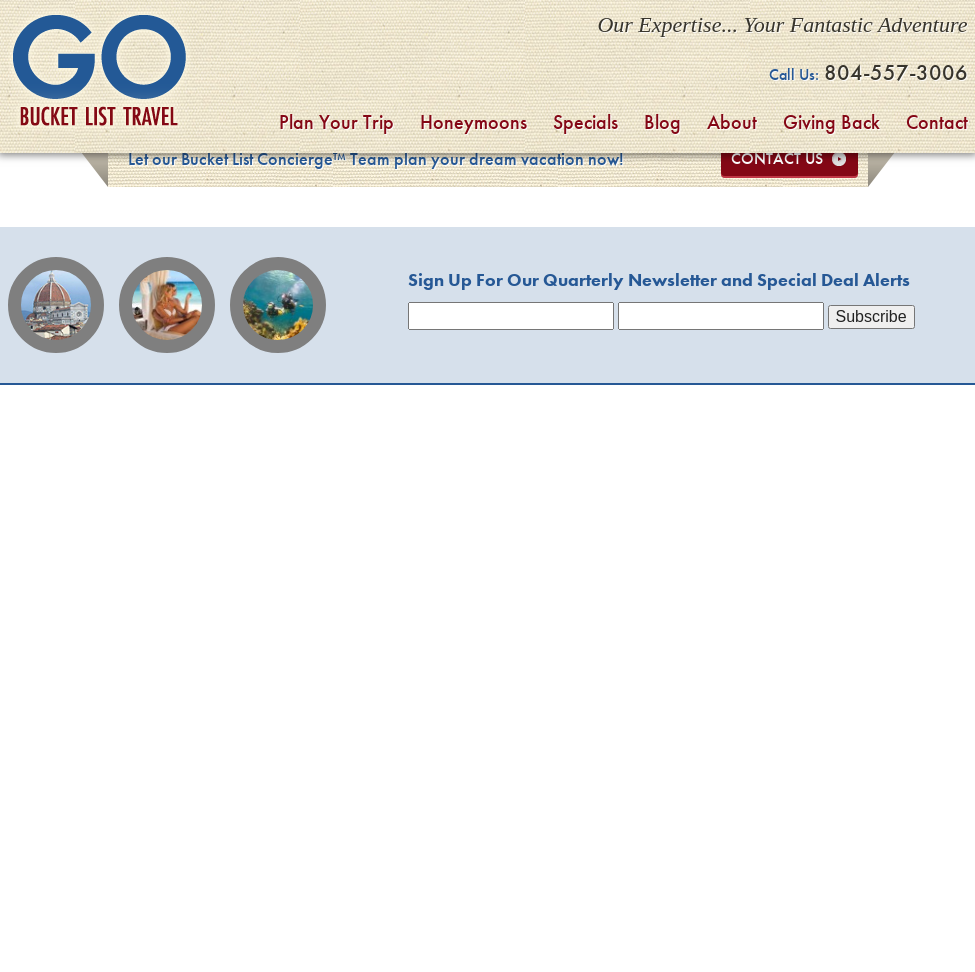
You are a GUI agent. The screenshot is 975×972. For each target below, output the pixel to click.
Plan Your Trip (336, 122)
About (732, 122)
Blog (662, 122)
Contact (937, 122)
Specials (585, 122)
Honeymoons (473, 122)
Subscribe (871, 316)
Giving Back (831, 122)
